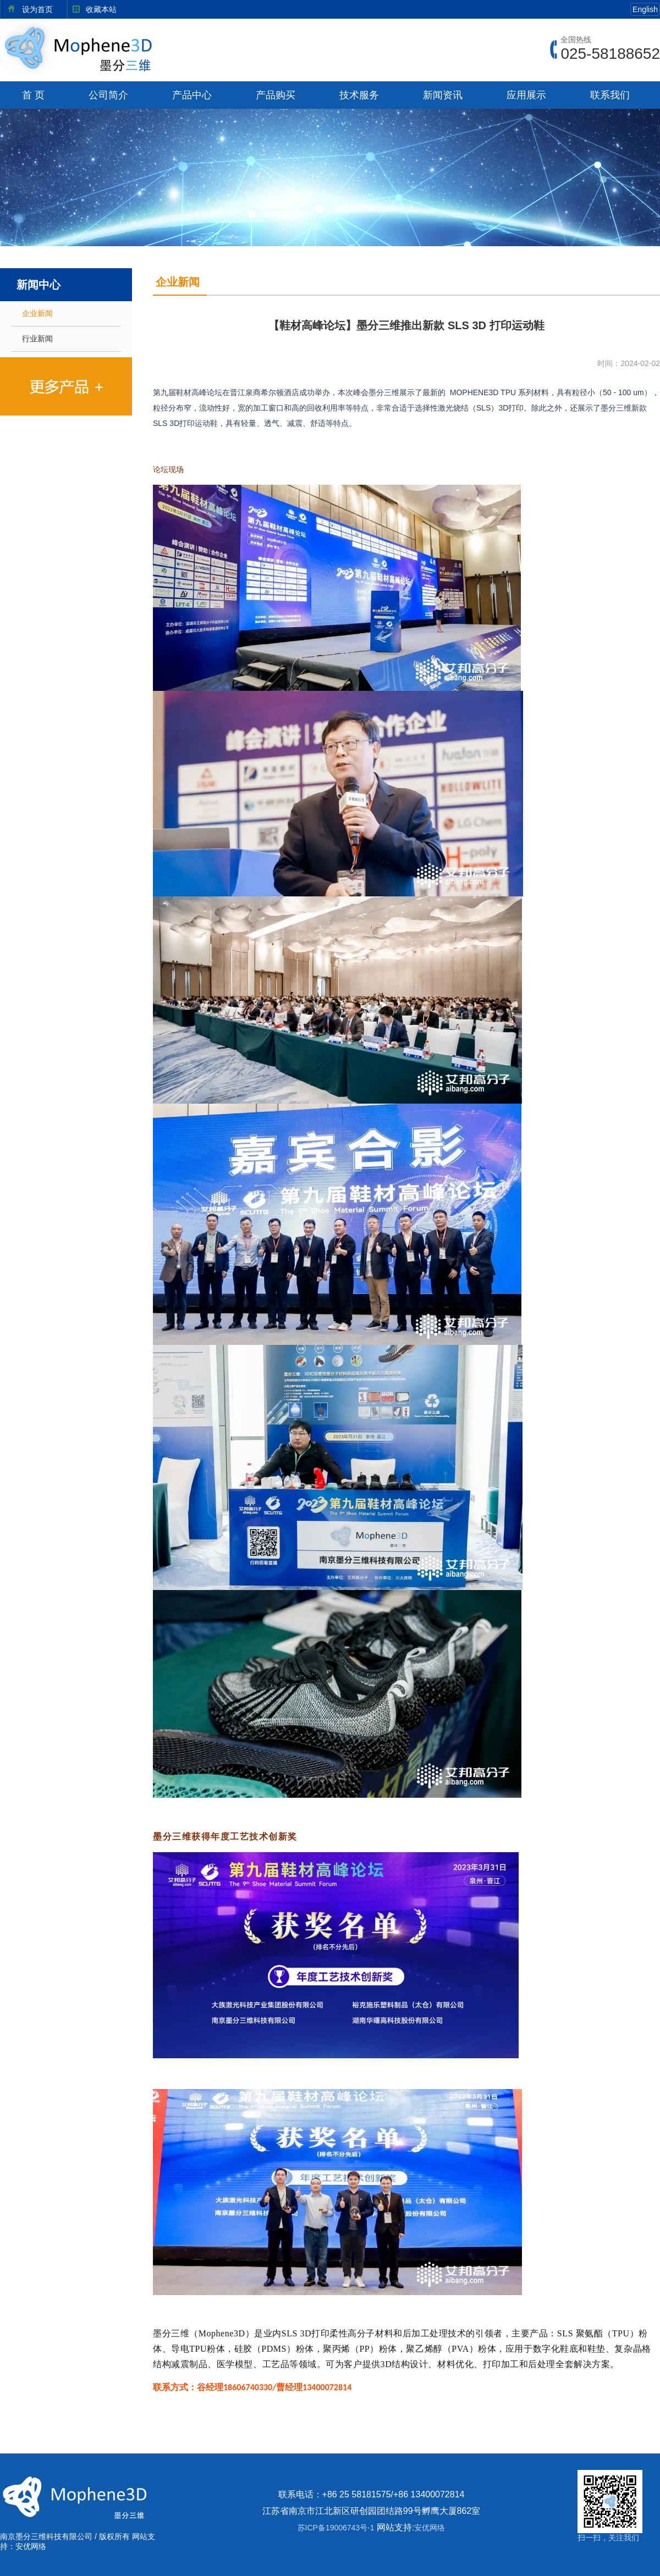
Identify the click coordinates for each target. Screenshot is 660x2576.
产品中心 (192, 95)
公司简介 (108, 95)
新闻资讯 (443, 95)
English (645, 9)
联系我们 (610, 95)
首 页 (33, 95)
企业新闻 (37, 313)
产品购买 (275, 95)
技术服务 (359, 95)
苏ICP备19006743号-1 (336, 2527)
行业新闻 (37, 338)
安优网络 (429, 2527)
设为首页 (37, 9)
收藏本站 (101, 9)
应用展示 (526, 95)
